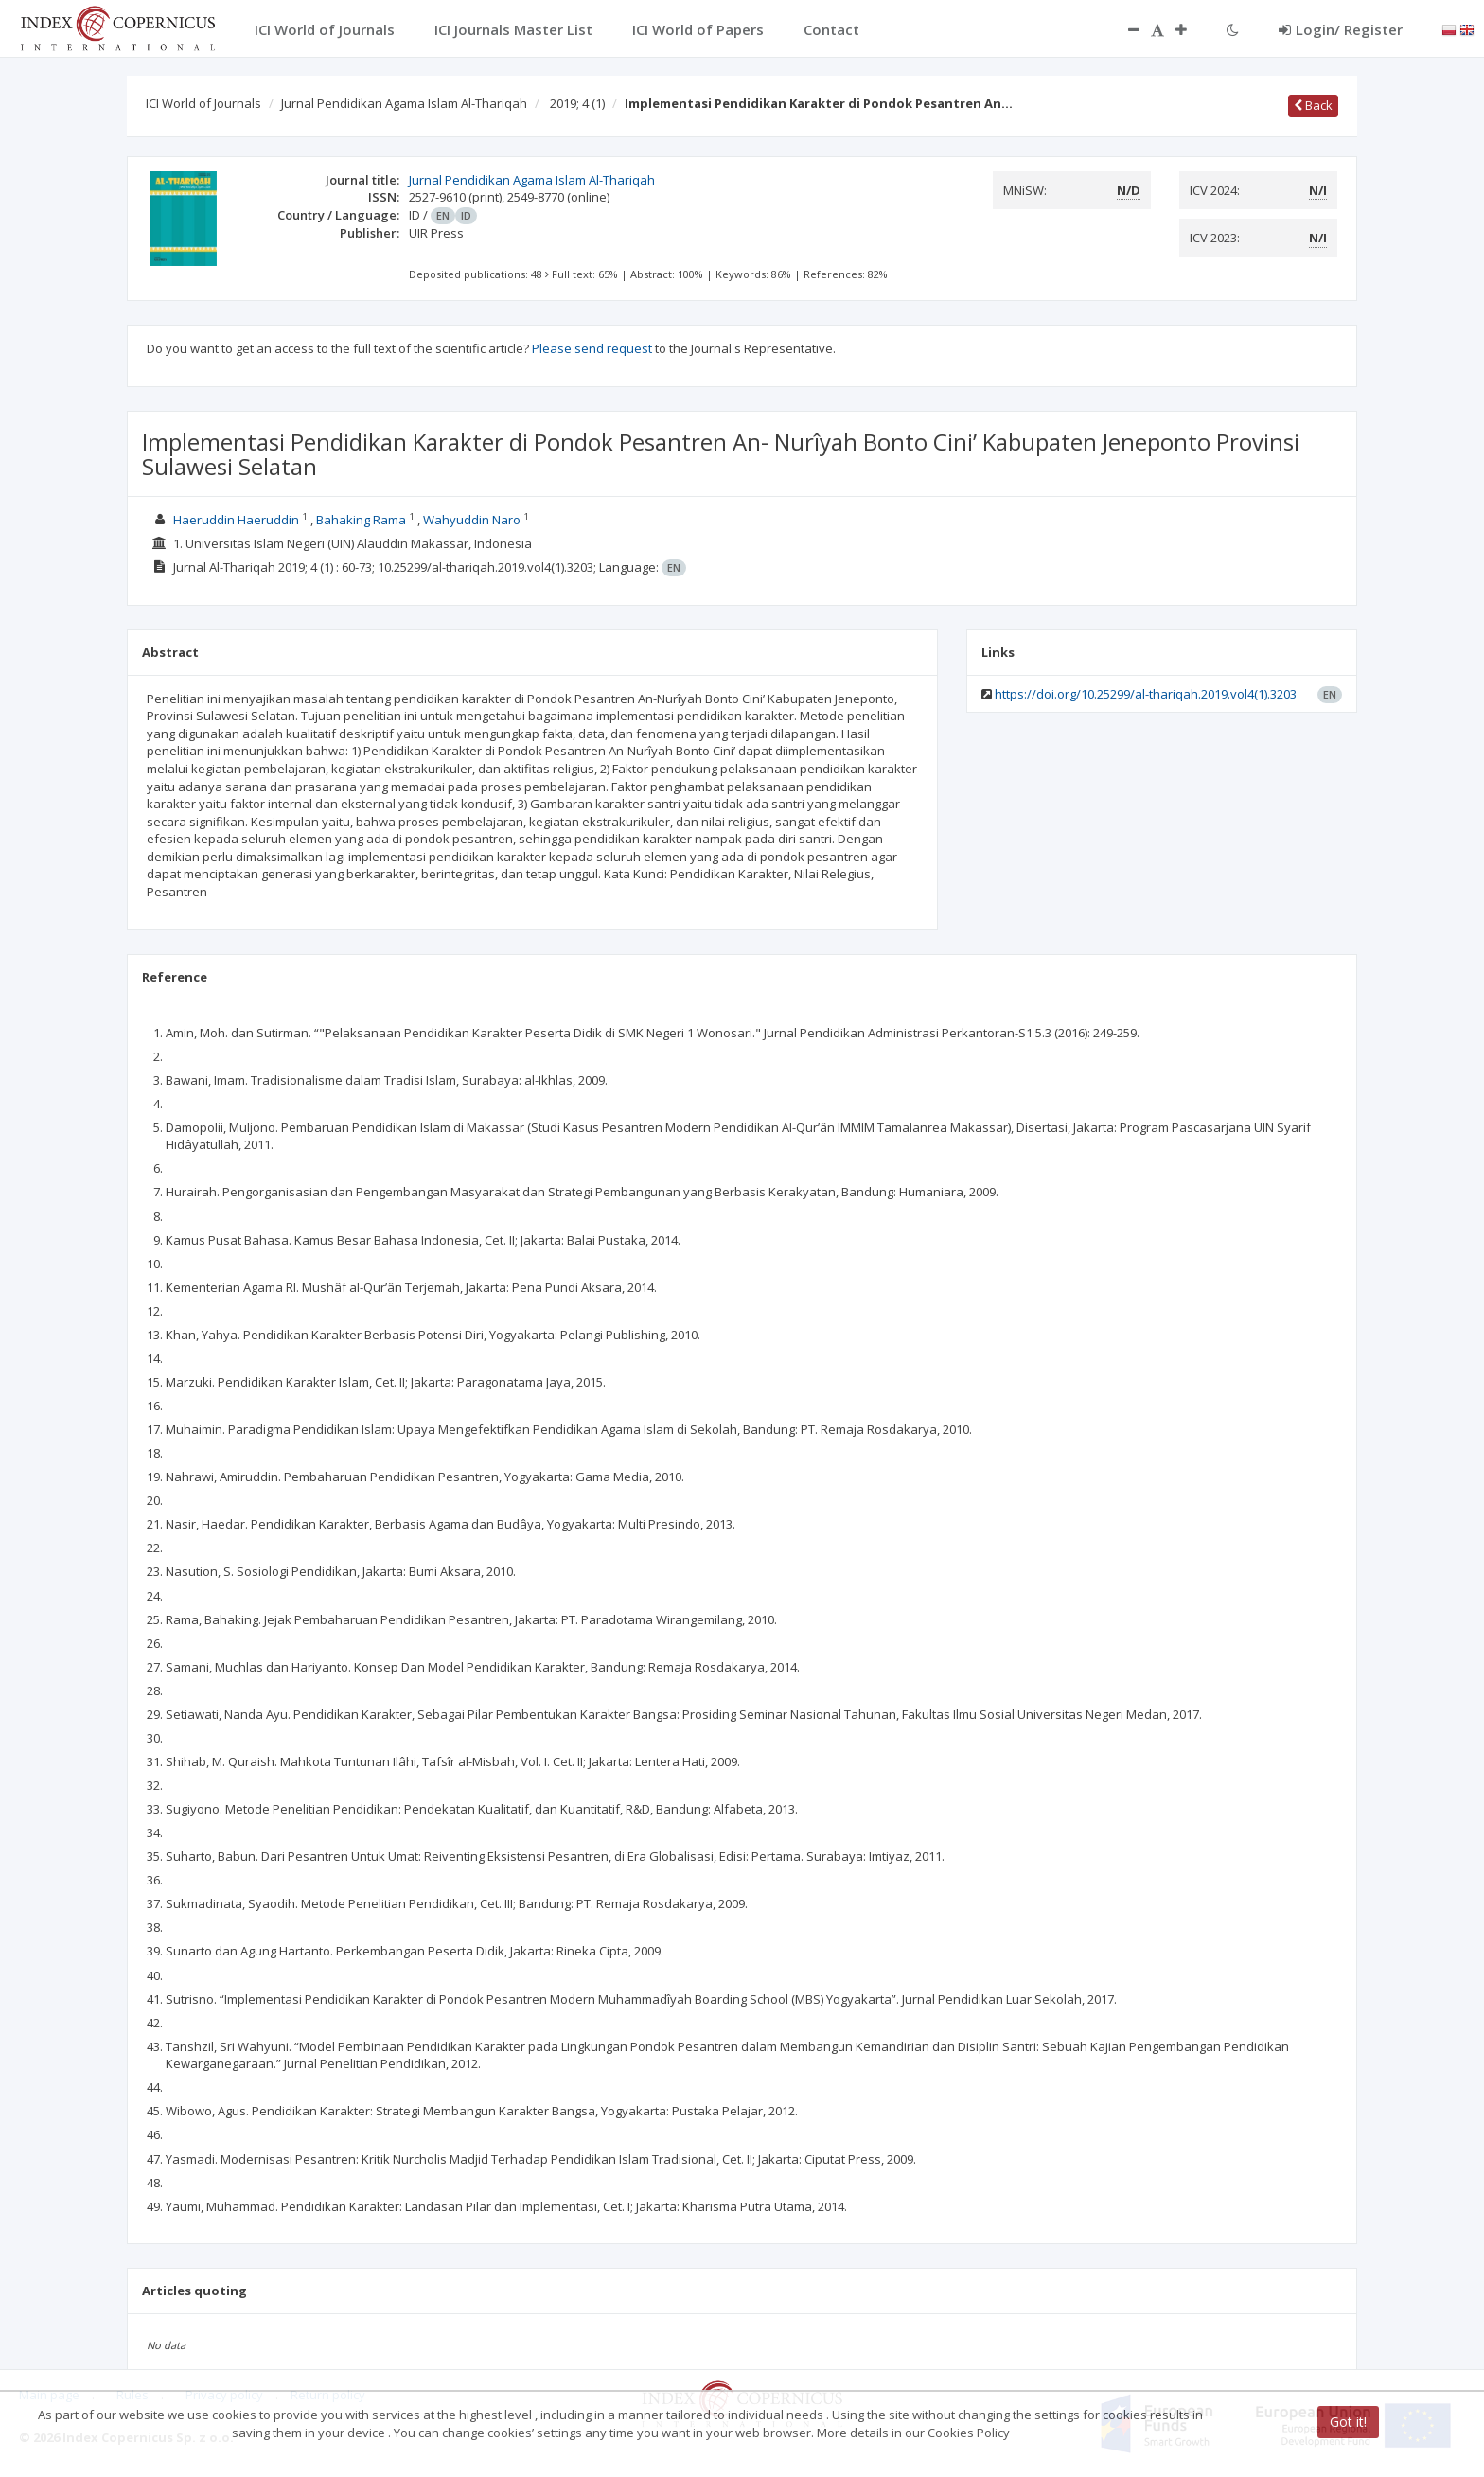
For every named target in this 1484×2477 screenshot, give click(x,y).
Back (1313, 105)
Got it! (1348, 2422)
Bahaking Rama (361, 519)
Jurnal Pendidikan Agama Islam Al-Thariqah (404, 103)
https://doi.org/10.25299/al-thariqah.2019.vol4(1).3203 (1146, 693)
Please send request (592, 348)
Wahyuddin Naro (472, 519)
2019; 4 (577, 103)
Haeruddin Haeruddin (236, 519)
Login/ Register (1341, 29)
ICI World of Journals (203, 103)
